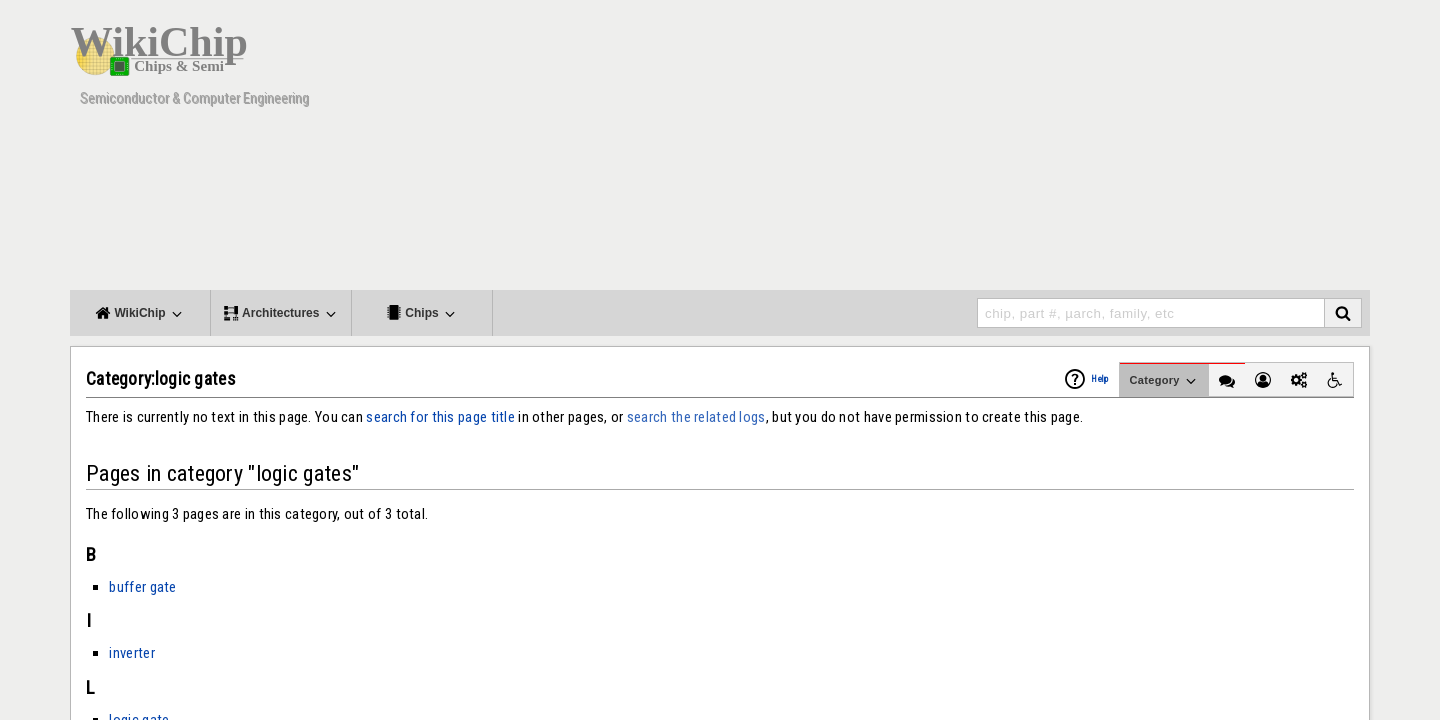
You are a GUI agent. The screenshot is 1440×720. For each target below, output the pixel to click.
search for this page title (440, 417)
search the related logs (696, 417)
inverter (131, 653)
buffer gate (142, 587)
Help (1099, 379)
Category (1164, 381)
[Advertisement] (1005, 150)
